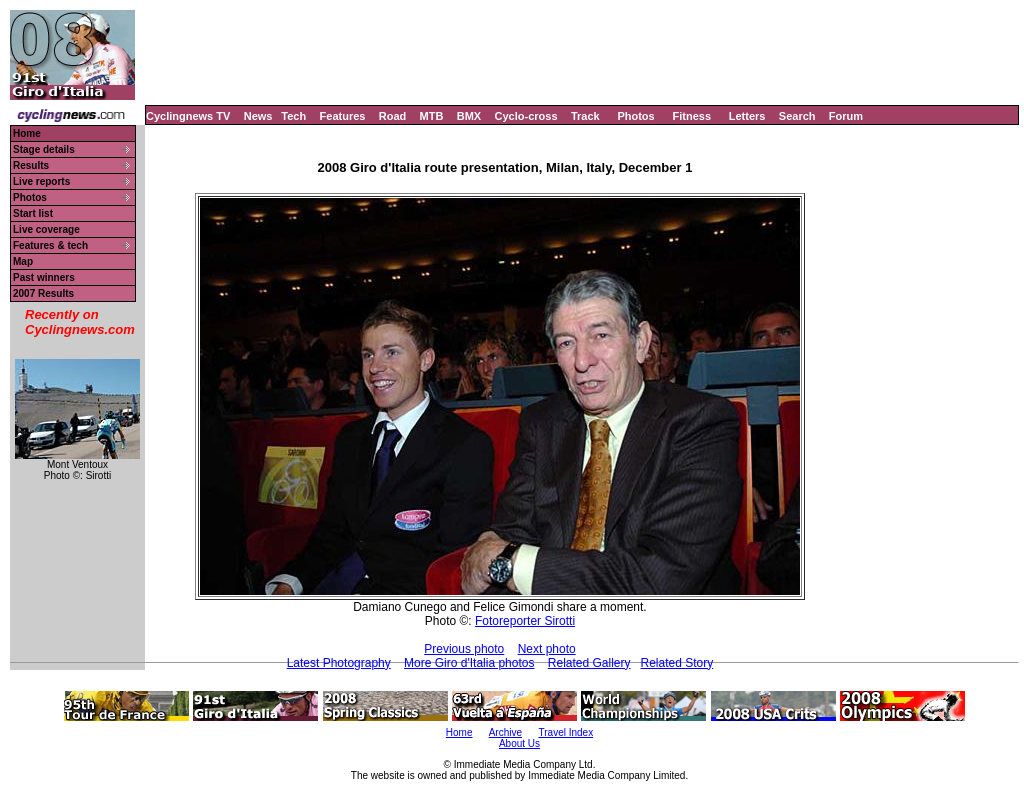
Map (23, 261)
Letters (747, 116)
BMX (469, 116)
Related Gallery (589, 663)
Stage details (44, 149)
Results (31, 165)
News (258, 116)
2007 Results (43, 293)
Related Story (677, 663)
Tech (293, 116)
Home (27, 133)
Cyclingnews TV (188, 116)
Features (343, 116)
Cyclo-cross (526, 116)
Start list (33, 213)
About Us (519, 743)
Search (797, 116)
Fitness (691, 116)
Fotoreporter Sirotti (525, 621)
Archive (505, 732)
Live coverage (46, 229)
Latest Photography (339, 663)
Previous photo (464, 649)
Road (393, 116)
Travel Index (566, 732)
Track (585, 116)
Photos (635, 116)
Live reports (41, 181)
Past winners (44, 277)
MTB (432, 116)
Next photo (547, 649)
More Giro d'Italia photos (469, 663)
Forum (846, 116)
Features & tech (50, 245)
